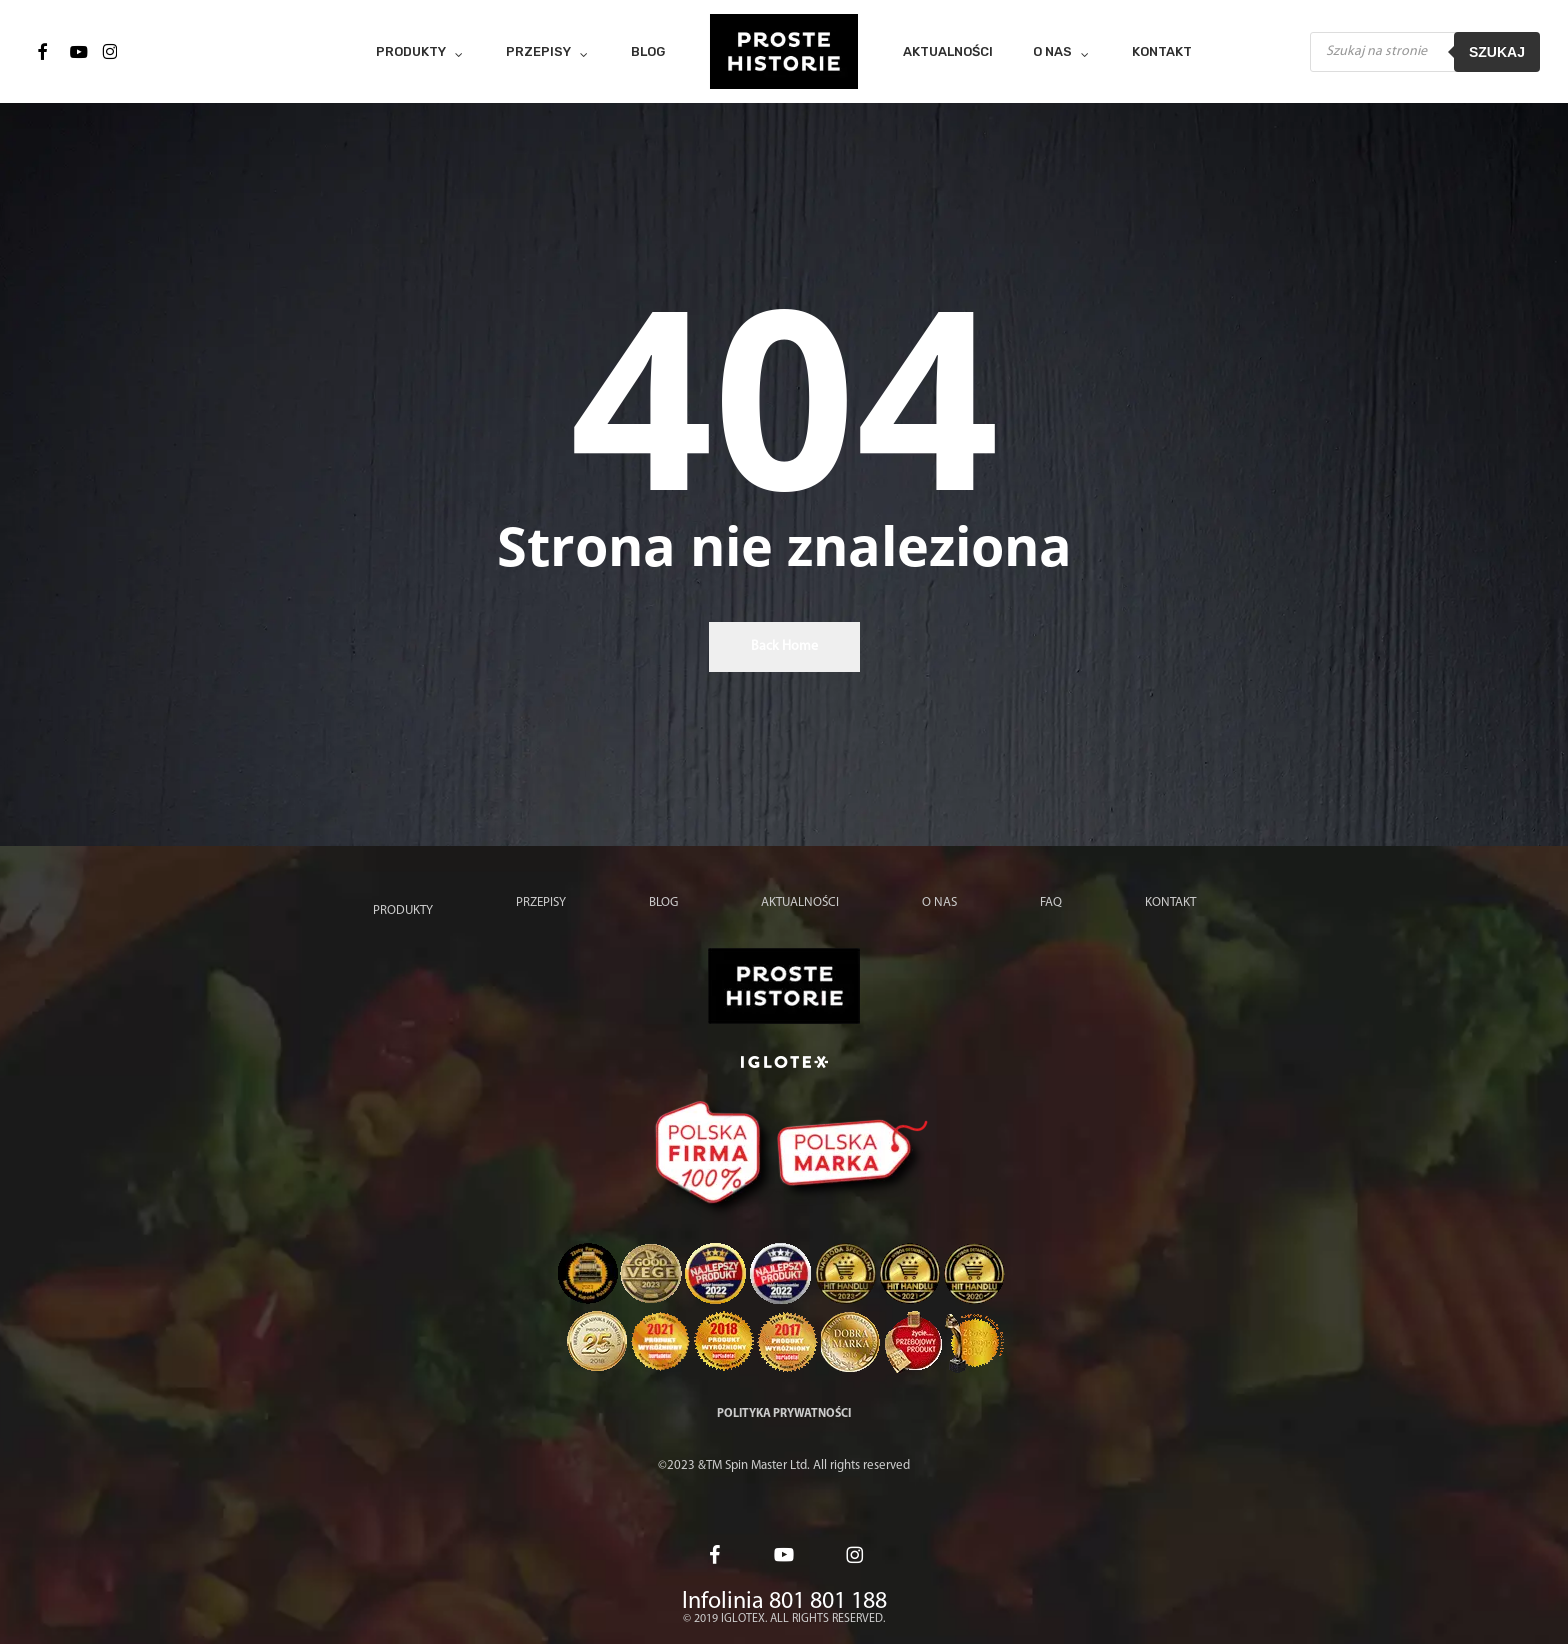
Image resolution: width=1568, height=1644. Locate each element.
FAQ (1051, 902)
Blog (663, 902)
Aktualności (800, 902)
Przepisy (541, 902)
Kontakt (1170, 902)
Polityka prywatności (784, 1414)
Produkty (403, 910)
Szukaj (1497, 52)
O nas (939, 902)
